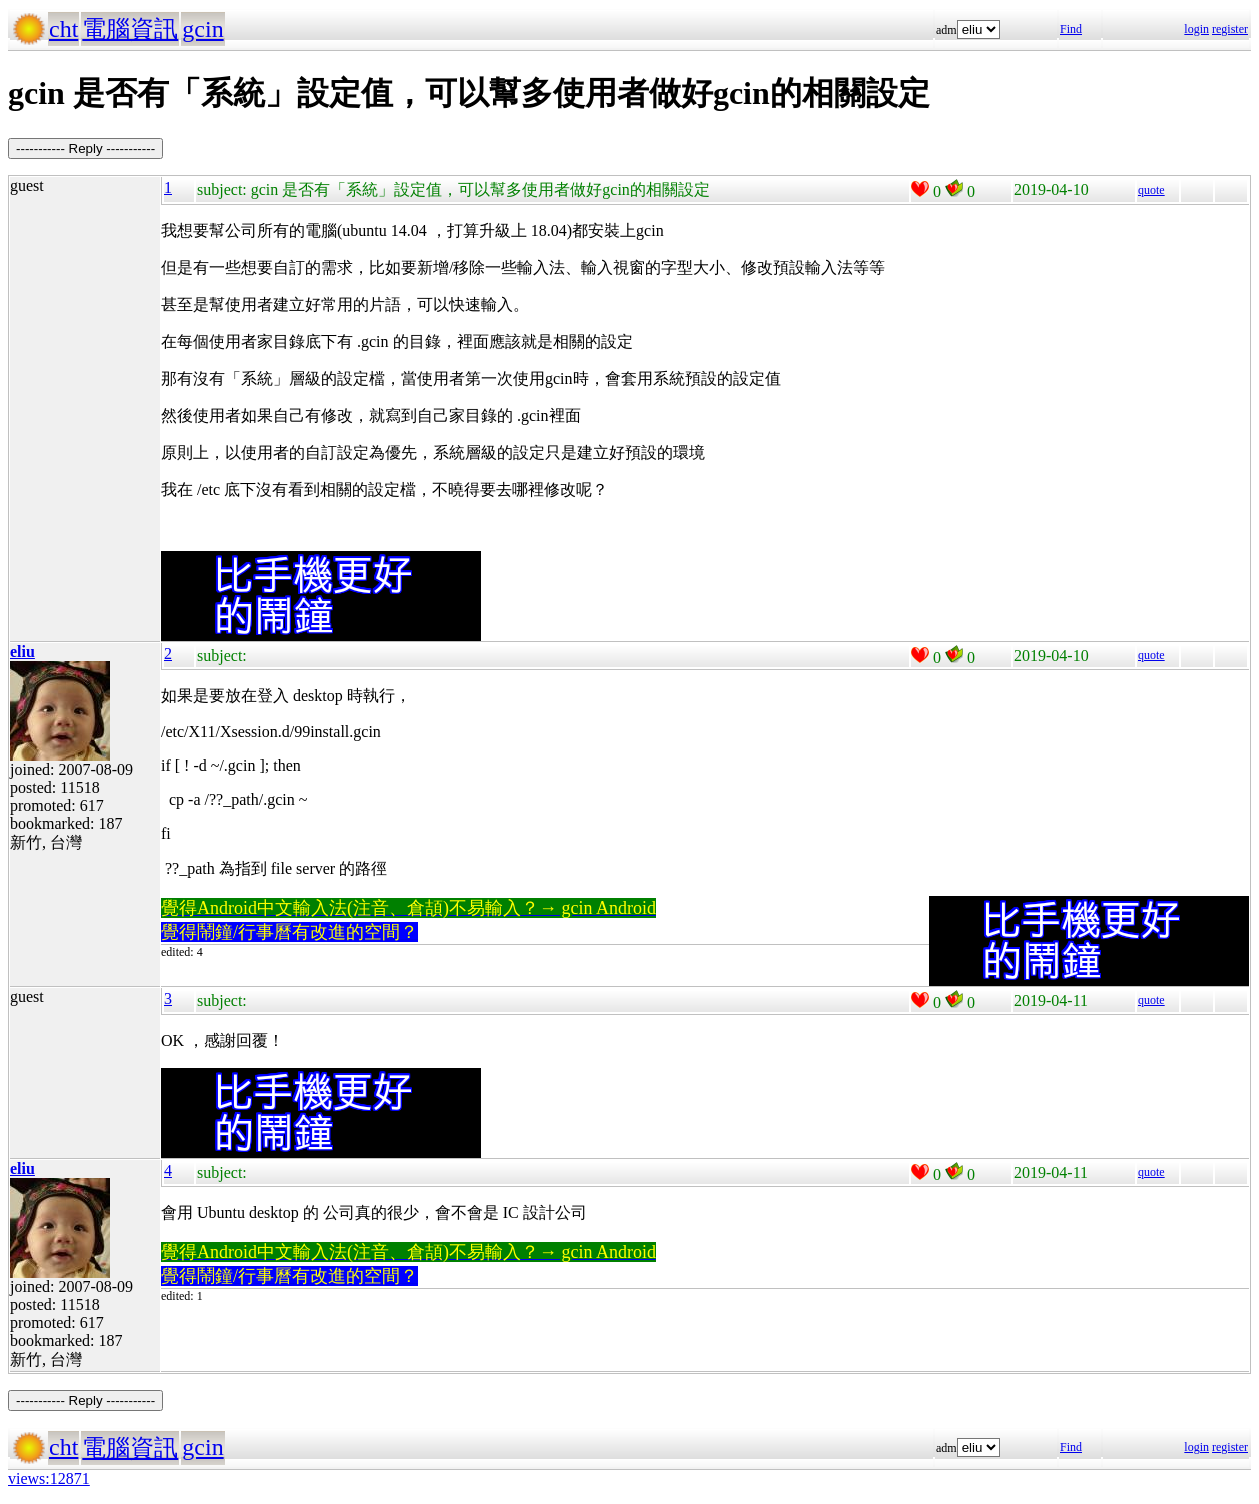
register (1230, 29)
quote (1151, 190)
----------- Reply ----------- (85, 148)
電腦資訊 (130, 29)
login (1196, 29)
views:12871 (49, 1478)
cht (63, 29)
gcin (202, 29)
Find (1071, 29)
